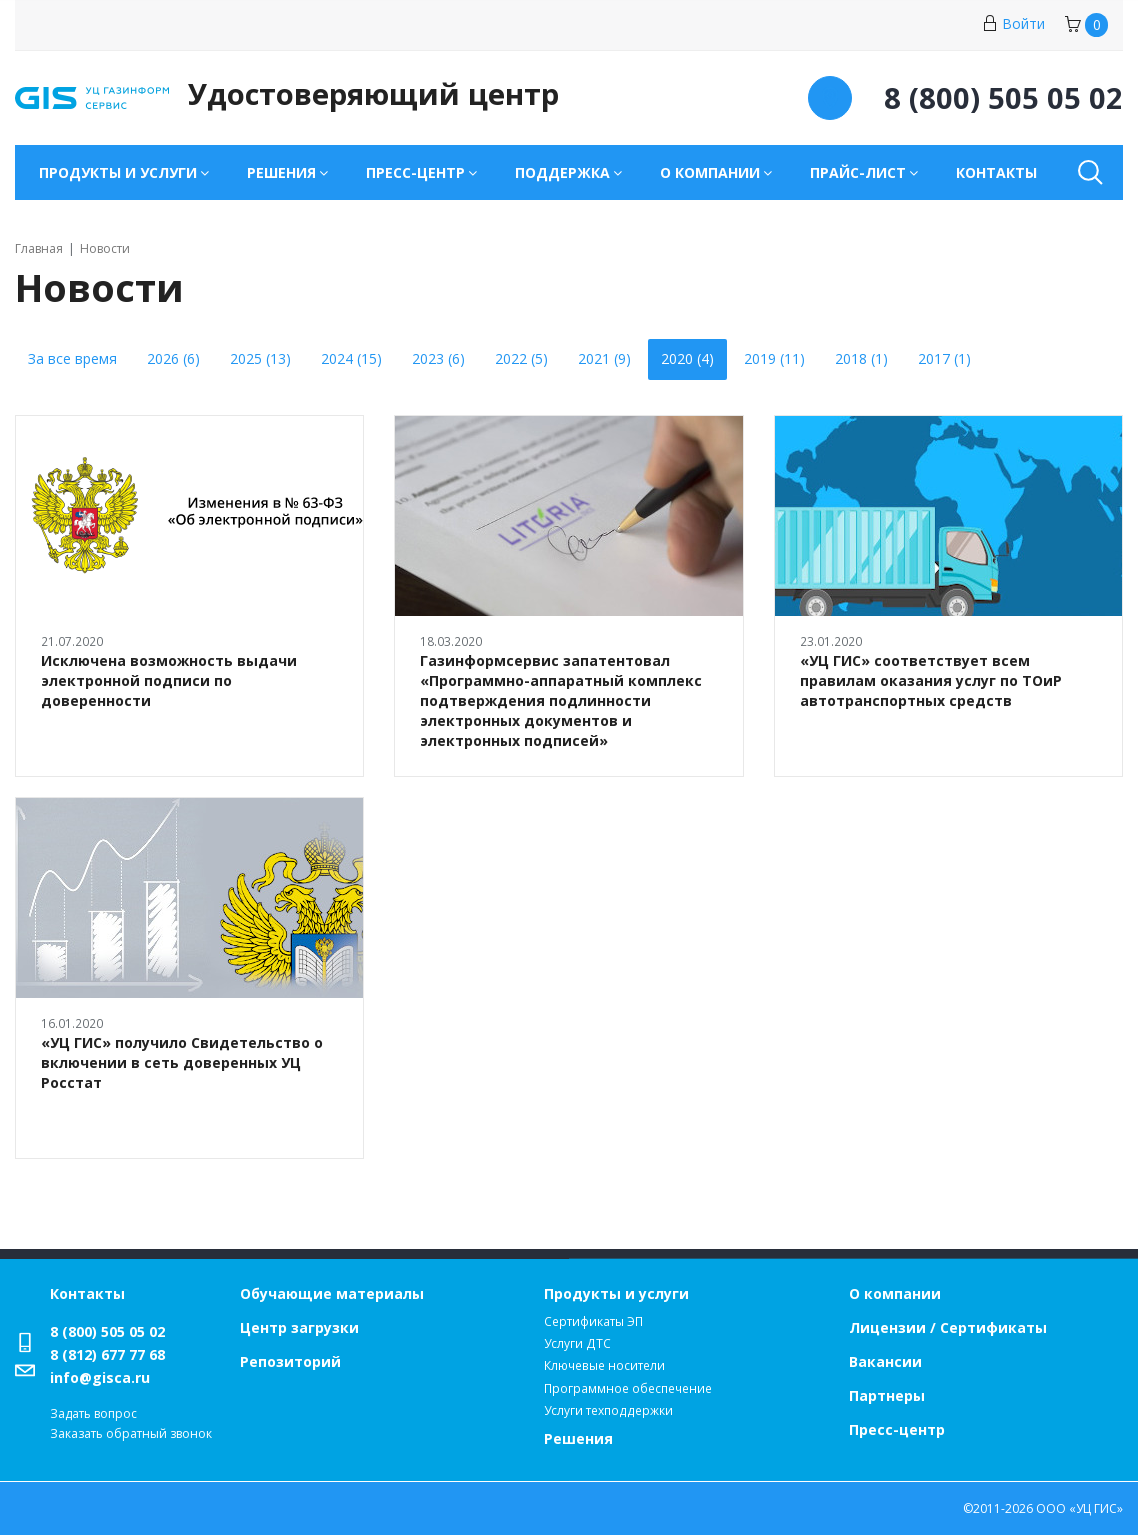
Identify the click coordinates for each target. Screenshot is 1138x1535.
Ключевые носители (604, 1365)
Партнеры (887, 1395)
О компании (895, 1293)
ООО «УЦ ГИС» (1079, 1508)
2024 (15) (351, 358)
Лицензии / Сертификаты (948, 1327)
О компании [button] (710, 172)
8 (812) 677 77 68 (107, 1354)
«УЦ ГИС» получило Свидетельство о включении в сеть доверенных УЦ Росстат (182, 1062)
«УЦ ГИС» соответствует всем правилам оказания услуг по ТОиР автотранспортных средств (931, 680)
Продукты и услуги (616, 1293)
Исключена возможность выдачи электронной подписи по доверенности (169, 680)
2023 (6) (438, 358)
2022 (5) (521, 358)
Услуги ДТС (577, 1343)
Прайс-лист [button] (858, 172)
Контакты (996, 172)
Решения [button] (281, 172)
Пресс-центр (897, 1429)
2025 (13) (260, 358)
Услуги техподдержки (608, 1410)
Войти (1013, 23)
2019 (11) (774, 358)
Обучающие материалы (332, 1293)
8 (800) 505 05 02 (107, 1331)
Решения (578, 1438)
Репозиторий (290, 1361)
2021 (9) (604, 358)
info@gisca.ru (100, 1377)
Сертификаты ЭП (593, 1321)
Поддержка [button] (562, 172)
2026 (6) (173, 358)
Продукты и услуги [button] (118, 172)
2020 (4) (687, 358)
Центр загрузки (299, 1327)
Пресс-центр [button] (415, 172)
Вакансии (885, 1361)
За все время (72, 358)
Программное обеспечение (628, 1388)
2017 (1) (944, 358)
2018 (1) (861, 358)
